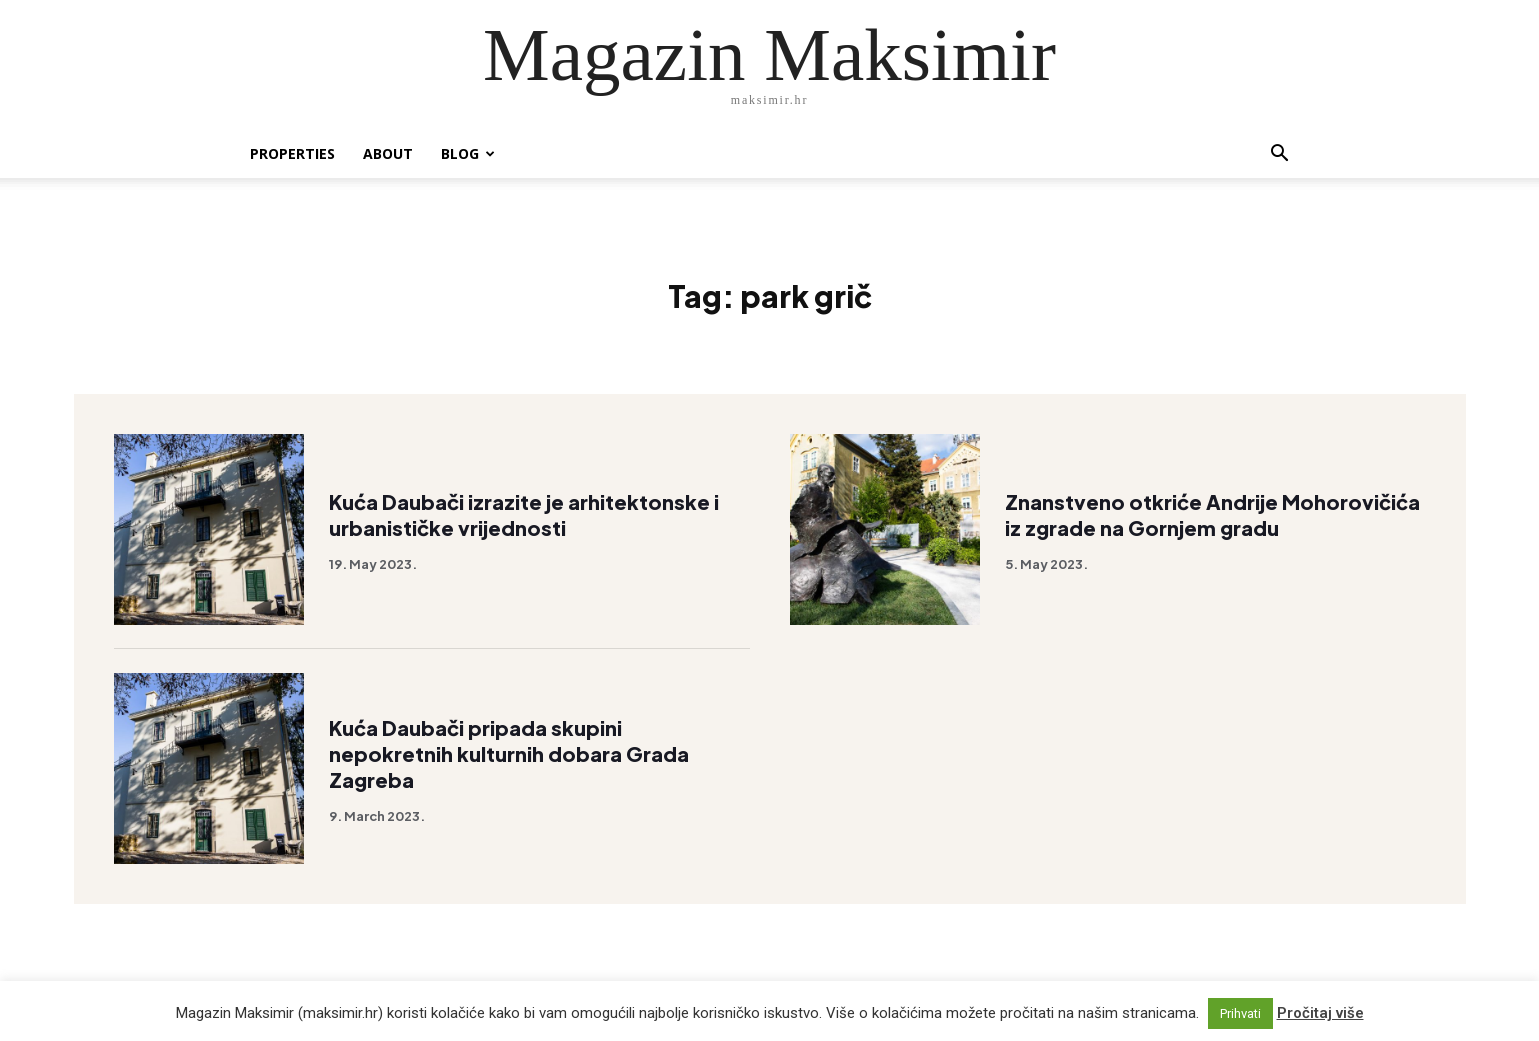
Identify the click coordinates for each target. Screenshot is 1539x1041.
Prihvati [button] (1240, 1013)
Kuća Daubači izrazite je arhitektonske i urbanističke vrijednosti (524, 514)
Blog (468, 153)
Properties (292, 153)
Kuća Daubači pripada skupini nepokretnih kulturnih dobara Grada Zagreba (509, 753)
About (388, 153)
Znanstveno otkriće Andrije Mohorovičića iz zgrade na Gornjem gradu (1212, 514)
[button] (1280, 155)
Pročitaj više (1320, 1013)
